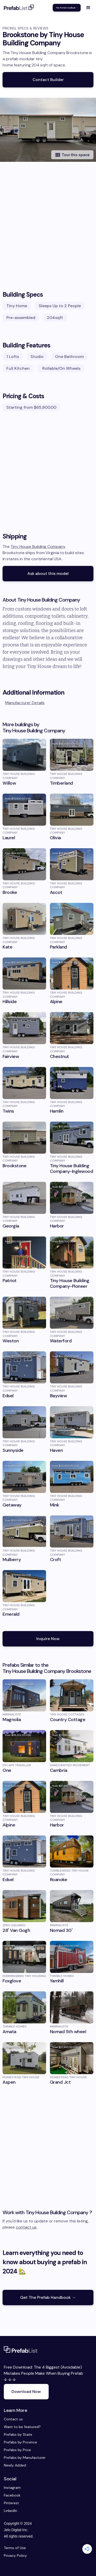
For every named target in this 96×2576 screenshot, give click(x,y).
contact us (26, 2227)
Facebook (9, 2495)
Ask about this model (48, 573)
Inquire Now (48, 1638)
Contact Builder (48, 79)
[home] (19, 7)
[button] (88, 7)
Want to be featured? (22, 2426)
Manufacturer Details (25, 702)
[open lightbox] (48, 130)
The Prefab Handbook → (67, 7)
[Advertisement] (48, 226)
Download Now (26, 2391)
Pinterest (9, 2503)
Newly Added (15, 2465)
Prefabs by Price (17, 2450)
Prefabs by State (18, 2434)
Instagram (9, 2487)
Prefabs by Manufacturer (25, 2457)
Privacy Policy (15, 2555)
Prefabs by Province (20, 2442)
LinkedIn (9, 2510)
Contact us (13, 2419)
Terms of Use (15, 2547)
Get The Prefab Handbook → (48, 2297)
